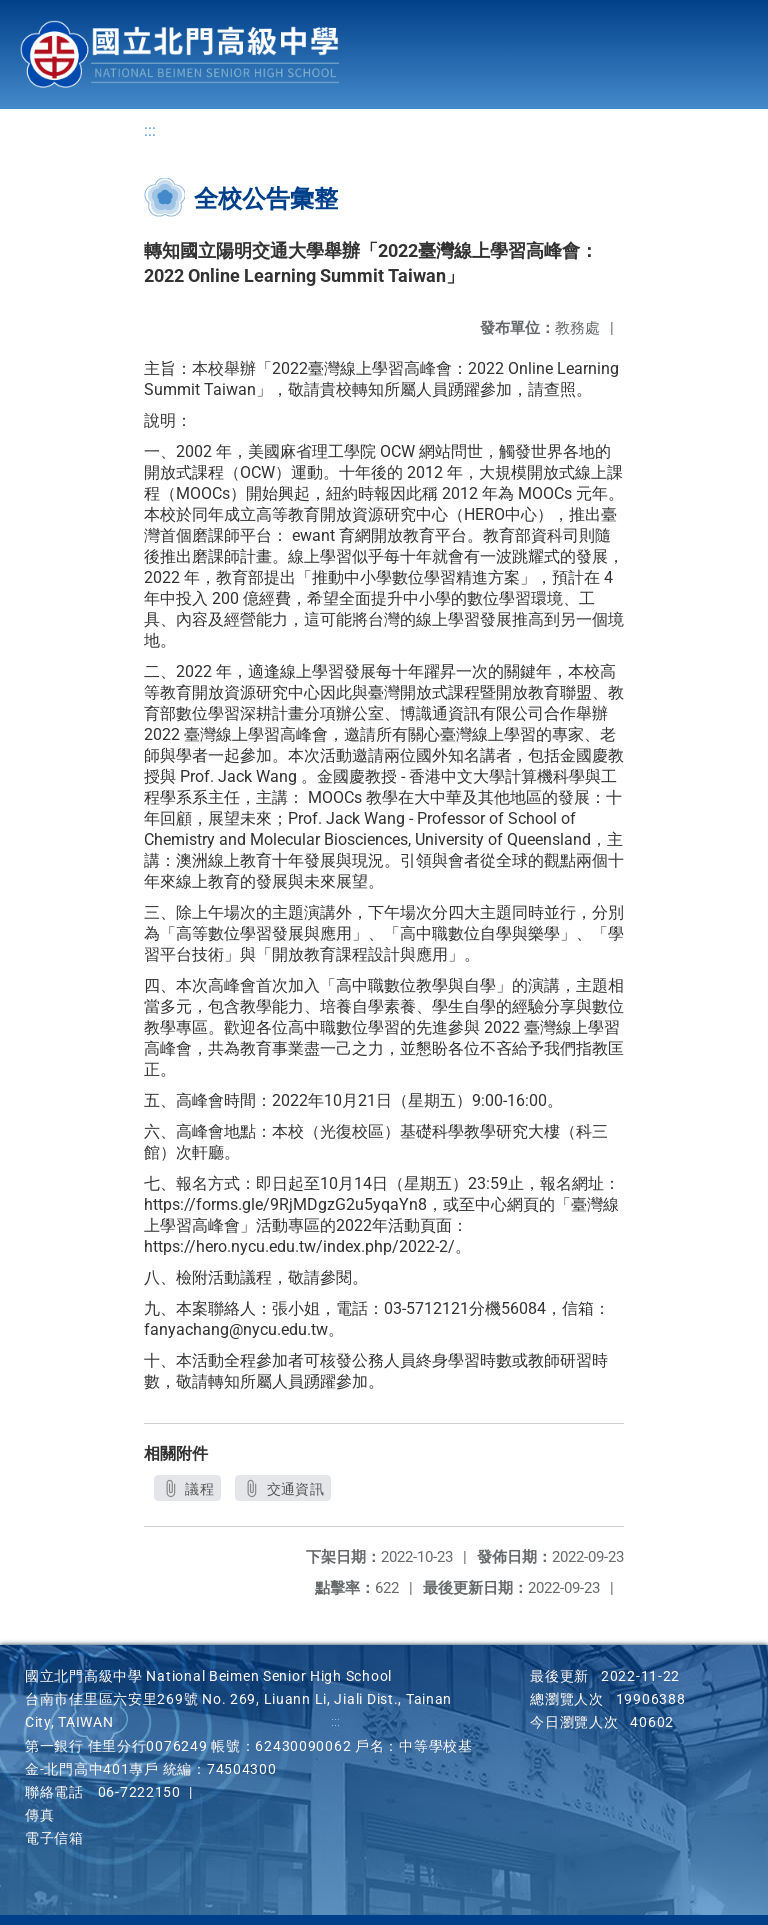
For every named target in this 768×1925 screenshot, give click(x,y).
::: (150, 130)
